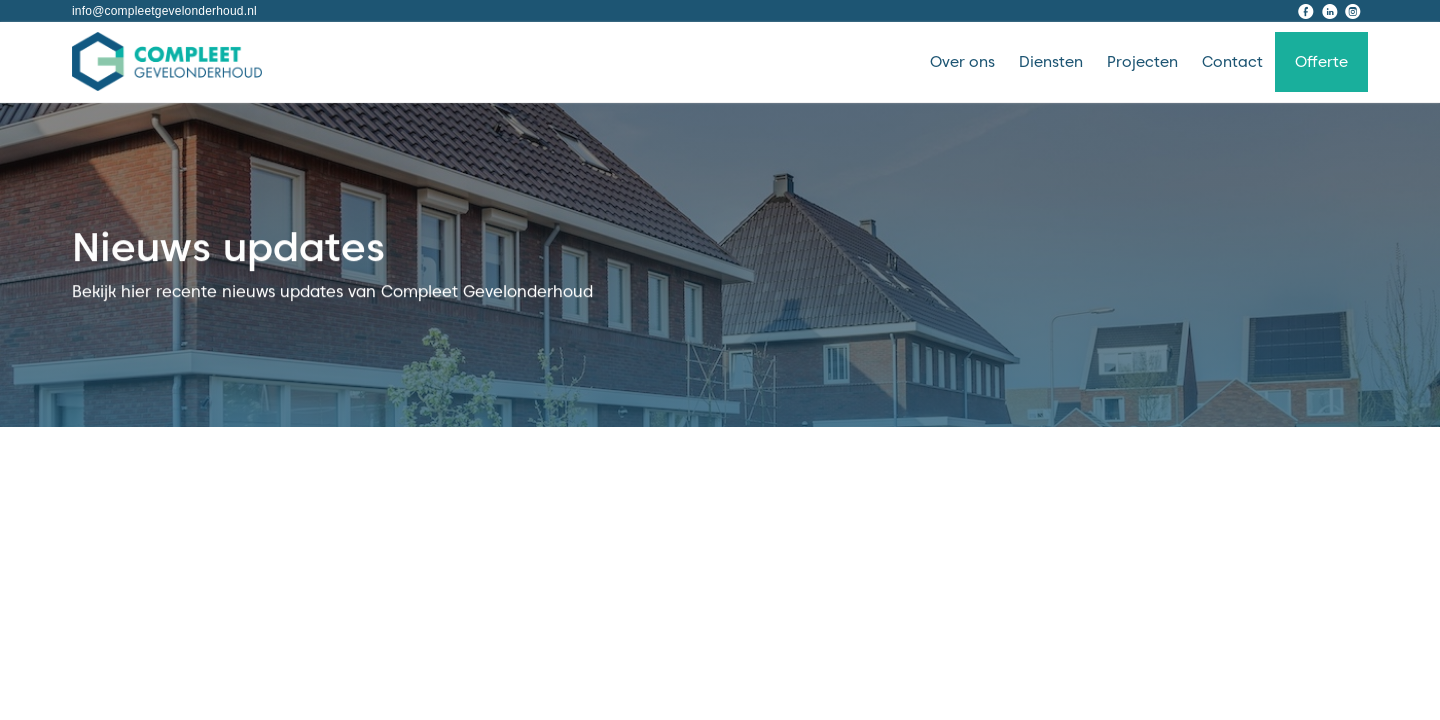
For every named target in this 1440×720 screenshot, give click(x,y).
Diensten (1051, 62)
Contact (1232, 62)
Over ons (962, 62)
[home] (167, 62)
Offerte (1321, 62)
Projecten (1142, 62)
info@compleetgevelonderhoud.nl (164, 11)
